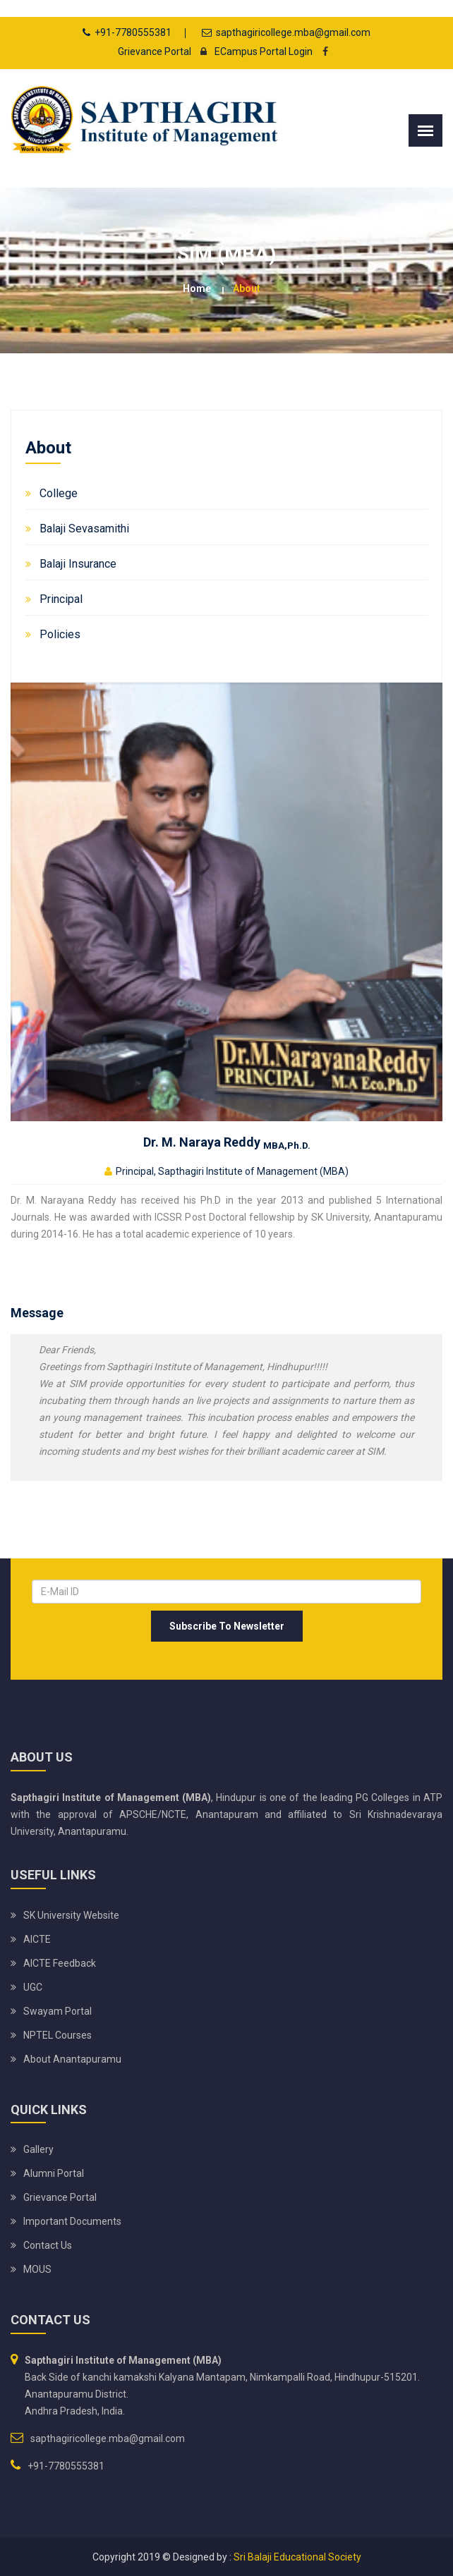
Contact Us (47, 2245)
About (246, 288)
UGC (32, 1987)
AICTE (37, 1939)
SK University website (71, 1915)
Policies (60, 634)
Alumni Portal (53, 2173)
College (59, 493)
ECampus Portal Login (253, 51)
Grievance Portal (154, 51)
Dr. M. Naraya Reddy (226, 1142)
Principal (61, 599)
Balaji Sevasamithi (84, 528)
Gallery (38, 2149)
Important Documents (72, 2221)
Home (197, 288)
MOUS (37, 2269)
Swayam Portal (57, 2011)
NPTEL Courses (57, 2035)
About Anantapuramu (72, 2059)
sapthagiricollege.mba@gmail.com (293, 32)
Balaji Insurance (78, 563)
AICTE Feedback (59, 1963)
